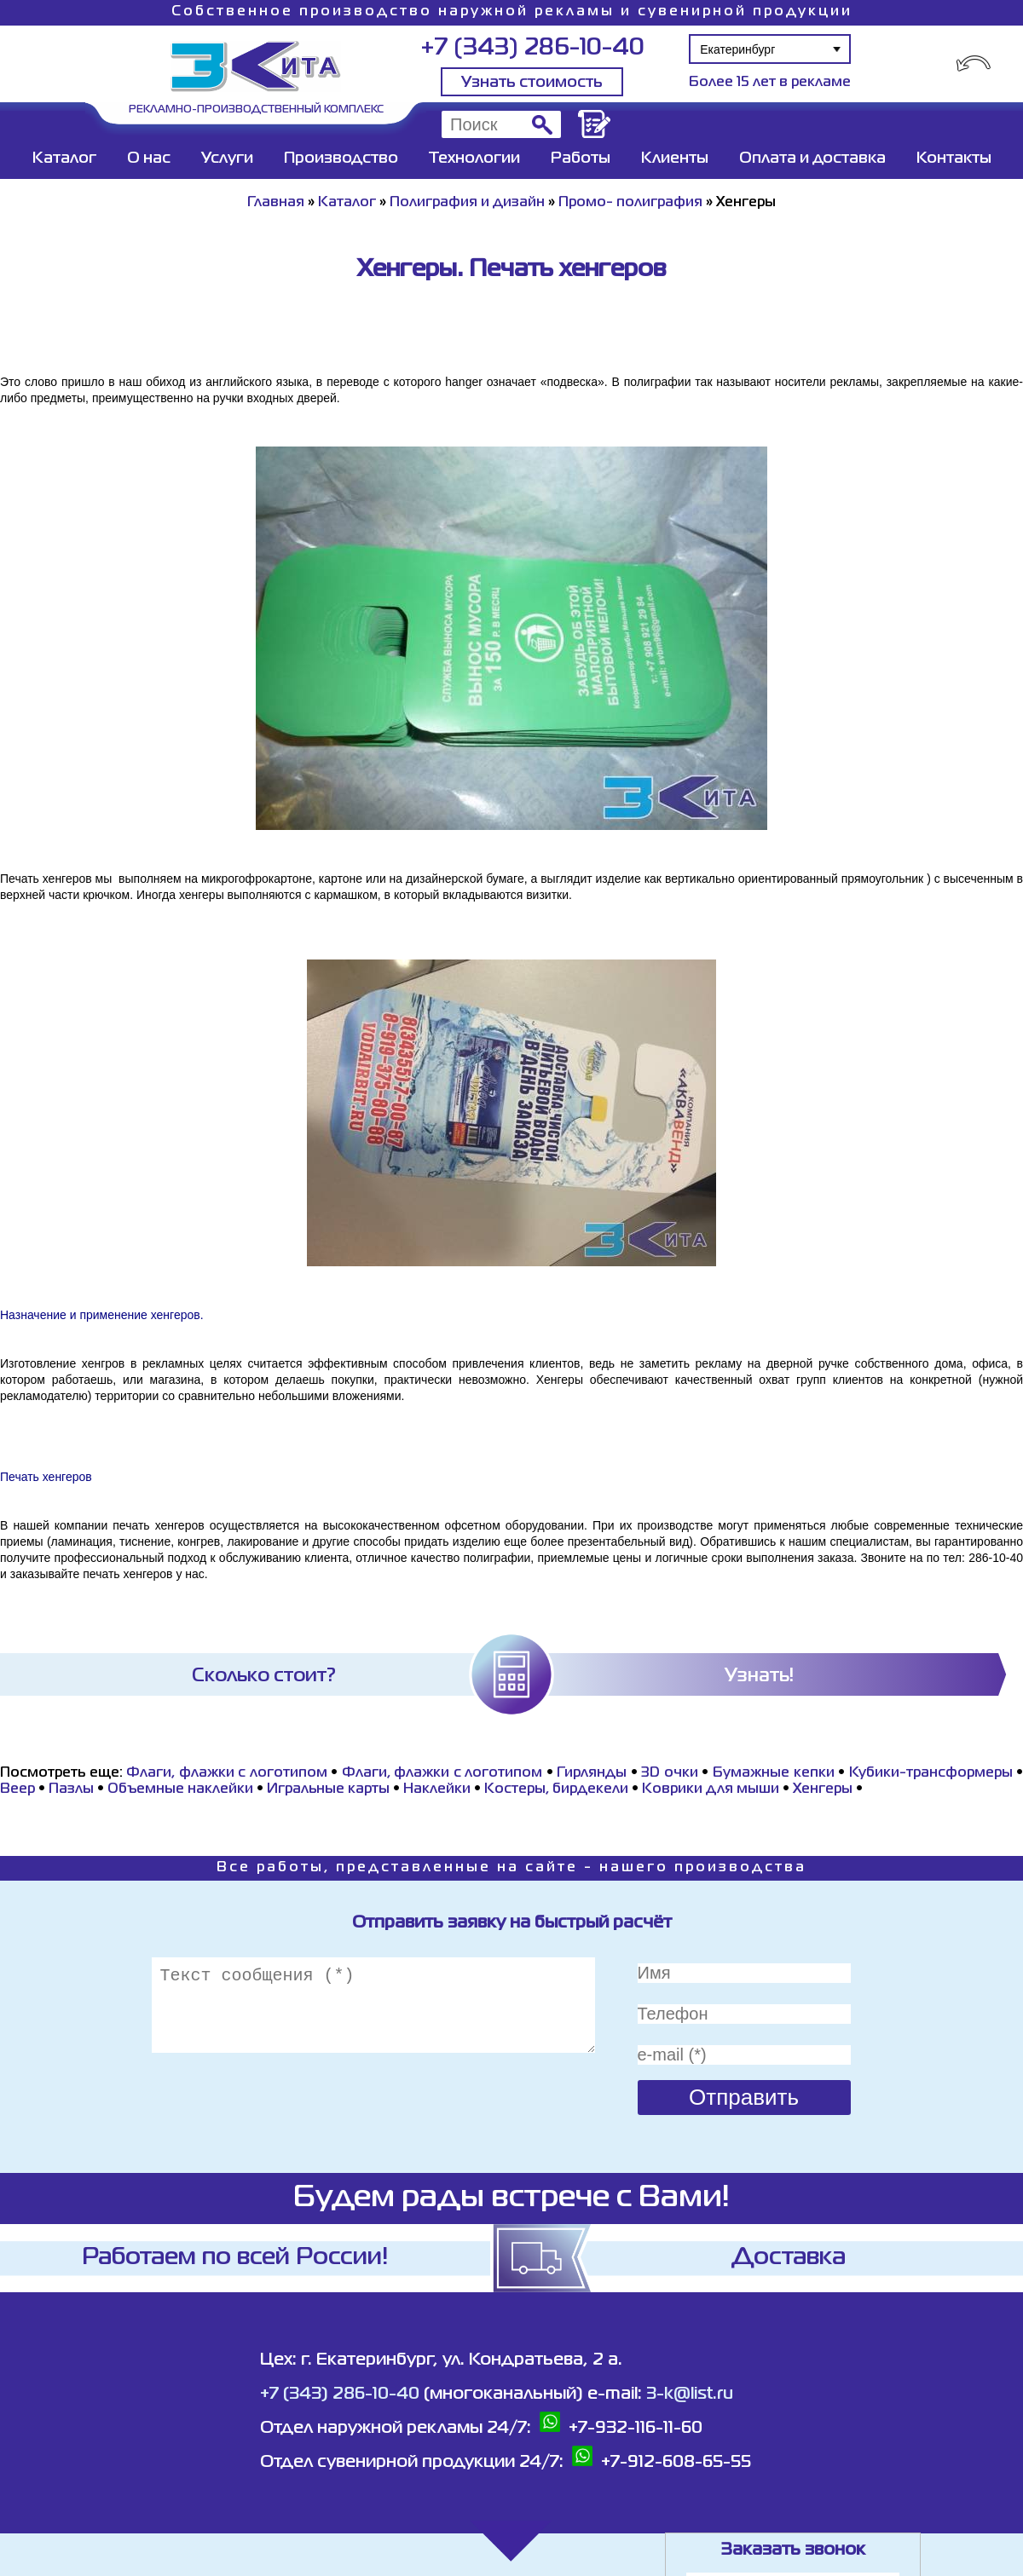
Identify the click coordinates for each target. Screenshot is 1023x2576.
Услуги (227, 158)
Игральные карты (328, 1789)
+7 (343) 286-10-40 (532, 48)
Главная (275, 203)
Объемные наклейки (180, 1789)
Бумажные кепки (774, 1773)
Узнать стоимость (532, 82)
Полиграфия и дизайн (467, 203)
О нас (148, 158)
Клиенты (674, 158)
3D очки (669, 1773)
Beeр (17, 1789)
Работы (580, 158)
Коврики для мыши (710, 1789)
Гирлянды (592, 1773)
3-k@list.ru (689, 2394)
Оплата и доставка (812, 158)
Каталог (64, 158)
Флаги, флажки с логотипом (226, 1773)
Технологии (474, 158)
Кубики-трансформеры (931, 1773)
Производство (341, 158)
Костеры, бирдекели (556, 1789)
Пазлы (71, 1789)
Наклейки (437, 1789)
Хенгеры (822, 1789)
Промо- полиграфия (630, 203)
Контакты (953, 158)
